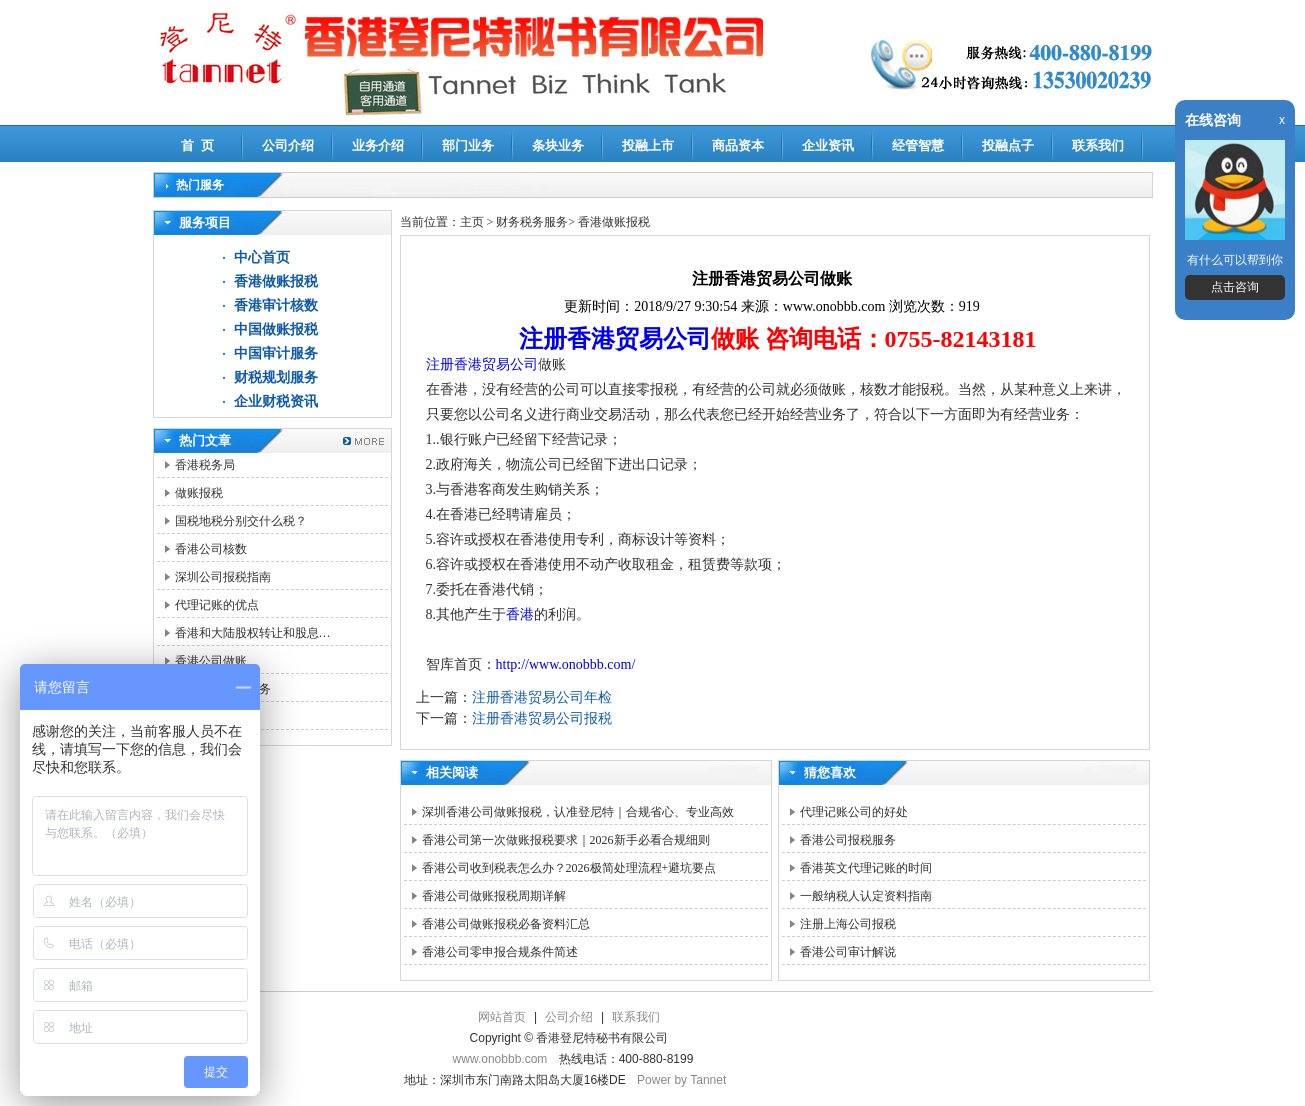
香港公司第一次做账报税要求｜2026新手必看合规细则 (566, 840)
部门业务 (468, 145)
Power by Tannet (681, 1080)
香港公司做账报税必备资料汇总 (506, 924)
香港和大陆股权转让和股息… (253, 633)
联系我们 (1098, 145)
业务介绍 (378, 145)
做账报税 (199, 493)
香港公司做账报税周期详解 (494, 896)
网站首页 (502, 1017)
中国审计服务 (276, 353)
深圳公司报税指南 (223, 577)
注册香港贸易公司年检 (542, 697)
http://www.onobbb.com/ (566, 664)
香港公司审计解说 (848, 952)
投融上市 (648, 145)
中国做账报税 (276, 329)
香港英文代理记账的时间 (866, 868)
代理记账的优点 (217, 605)
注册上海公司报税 (848, 924)
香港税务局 (205, 465)
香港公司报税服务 (848, 840)
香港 (520, 614)
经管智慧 (918, 145)
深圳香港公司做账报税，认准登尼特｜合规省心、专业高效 (578, 812)
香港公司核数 (211, 549)
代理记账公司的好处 (854, 812)
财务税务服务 (532, 222)
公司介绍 (288, 145)
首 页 (197, 145)
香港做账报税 (276, 281)
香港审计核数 (276, 305)
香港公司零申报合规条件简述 (500, 952)
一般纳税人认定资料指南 (866, 896)
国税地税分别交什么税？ (241, 521)
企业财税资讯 (276, 401)
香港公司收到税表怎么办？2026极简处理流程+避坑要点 (569, 868)
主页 (472, 222)
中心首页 (262, 257)
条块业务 (558, 145)
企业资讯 (828, 145)
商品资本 (738, 145)
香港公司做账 (211, 661)
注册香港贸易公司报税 (542, 718)
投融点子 (1008, 145)
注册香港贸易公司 (615, 339)
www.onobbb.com (500, 1059)
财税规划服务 (276, 377)
